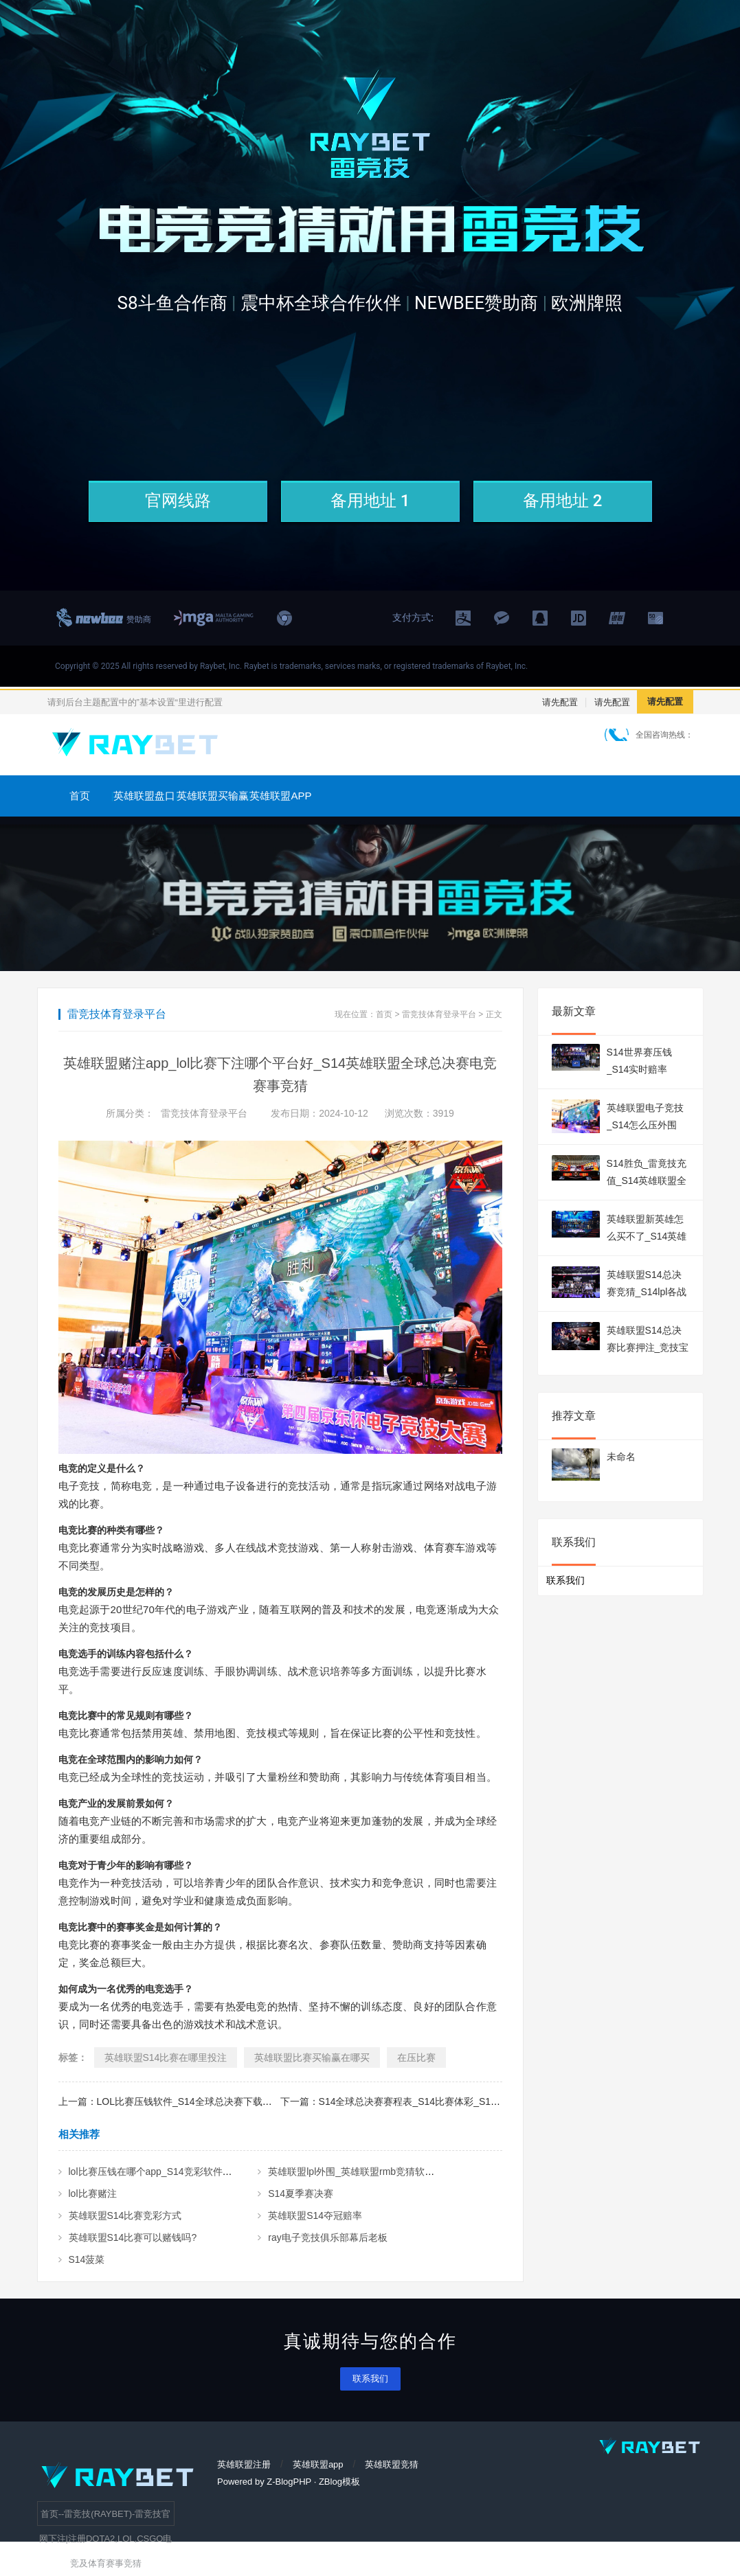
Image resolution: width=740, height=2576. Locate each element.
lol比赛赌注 (93, 2193)
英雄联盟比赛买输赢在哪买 (312, 2057)
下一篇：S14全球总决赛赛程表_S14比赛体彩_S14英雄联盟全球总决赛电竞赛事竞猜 (460, 2101)
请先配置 (560, 702)
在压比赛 (416, 2057)
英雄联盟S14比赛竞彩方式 (125, 2215)
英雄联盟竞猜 (391, 2464)
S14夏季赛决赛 (300, 2193)
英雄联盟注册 (244, 2464)
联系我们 (370, 2378)
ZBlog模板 (339, 2481)
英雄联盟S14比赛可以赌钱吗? (133, 2237)
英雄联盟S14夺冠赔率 (315, 2215)
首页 (79, 795)
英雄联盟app (318, 2464)
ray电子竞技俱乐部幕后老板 (327, 2237)
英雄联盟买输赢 (213, 795)
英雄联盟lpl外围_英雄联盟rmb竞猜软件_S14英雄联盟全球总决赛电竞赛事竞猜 (434, 2171)
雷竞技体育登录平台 (439, 1014)
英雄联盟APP (280, 795)
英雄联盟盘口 (144, 795)
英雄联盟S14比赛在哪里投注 (165, 2057)
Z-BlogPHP (289, 2481)
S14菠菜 (87, 2259)
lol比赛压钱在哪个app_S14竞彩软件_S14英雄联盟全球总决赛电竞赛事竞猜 (229, 2171)
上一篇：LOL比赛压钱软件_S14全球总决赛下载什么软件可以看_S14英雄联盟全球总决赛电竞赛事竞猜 (277, 2101)
